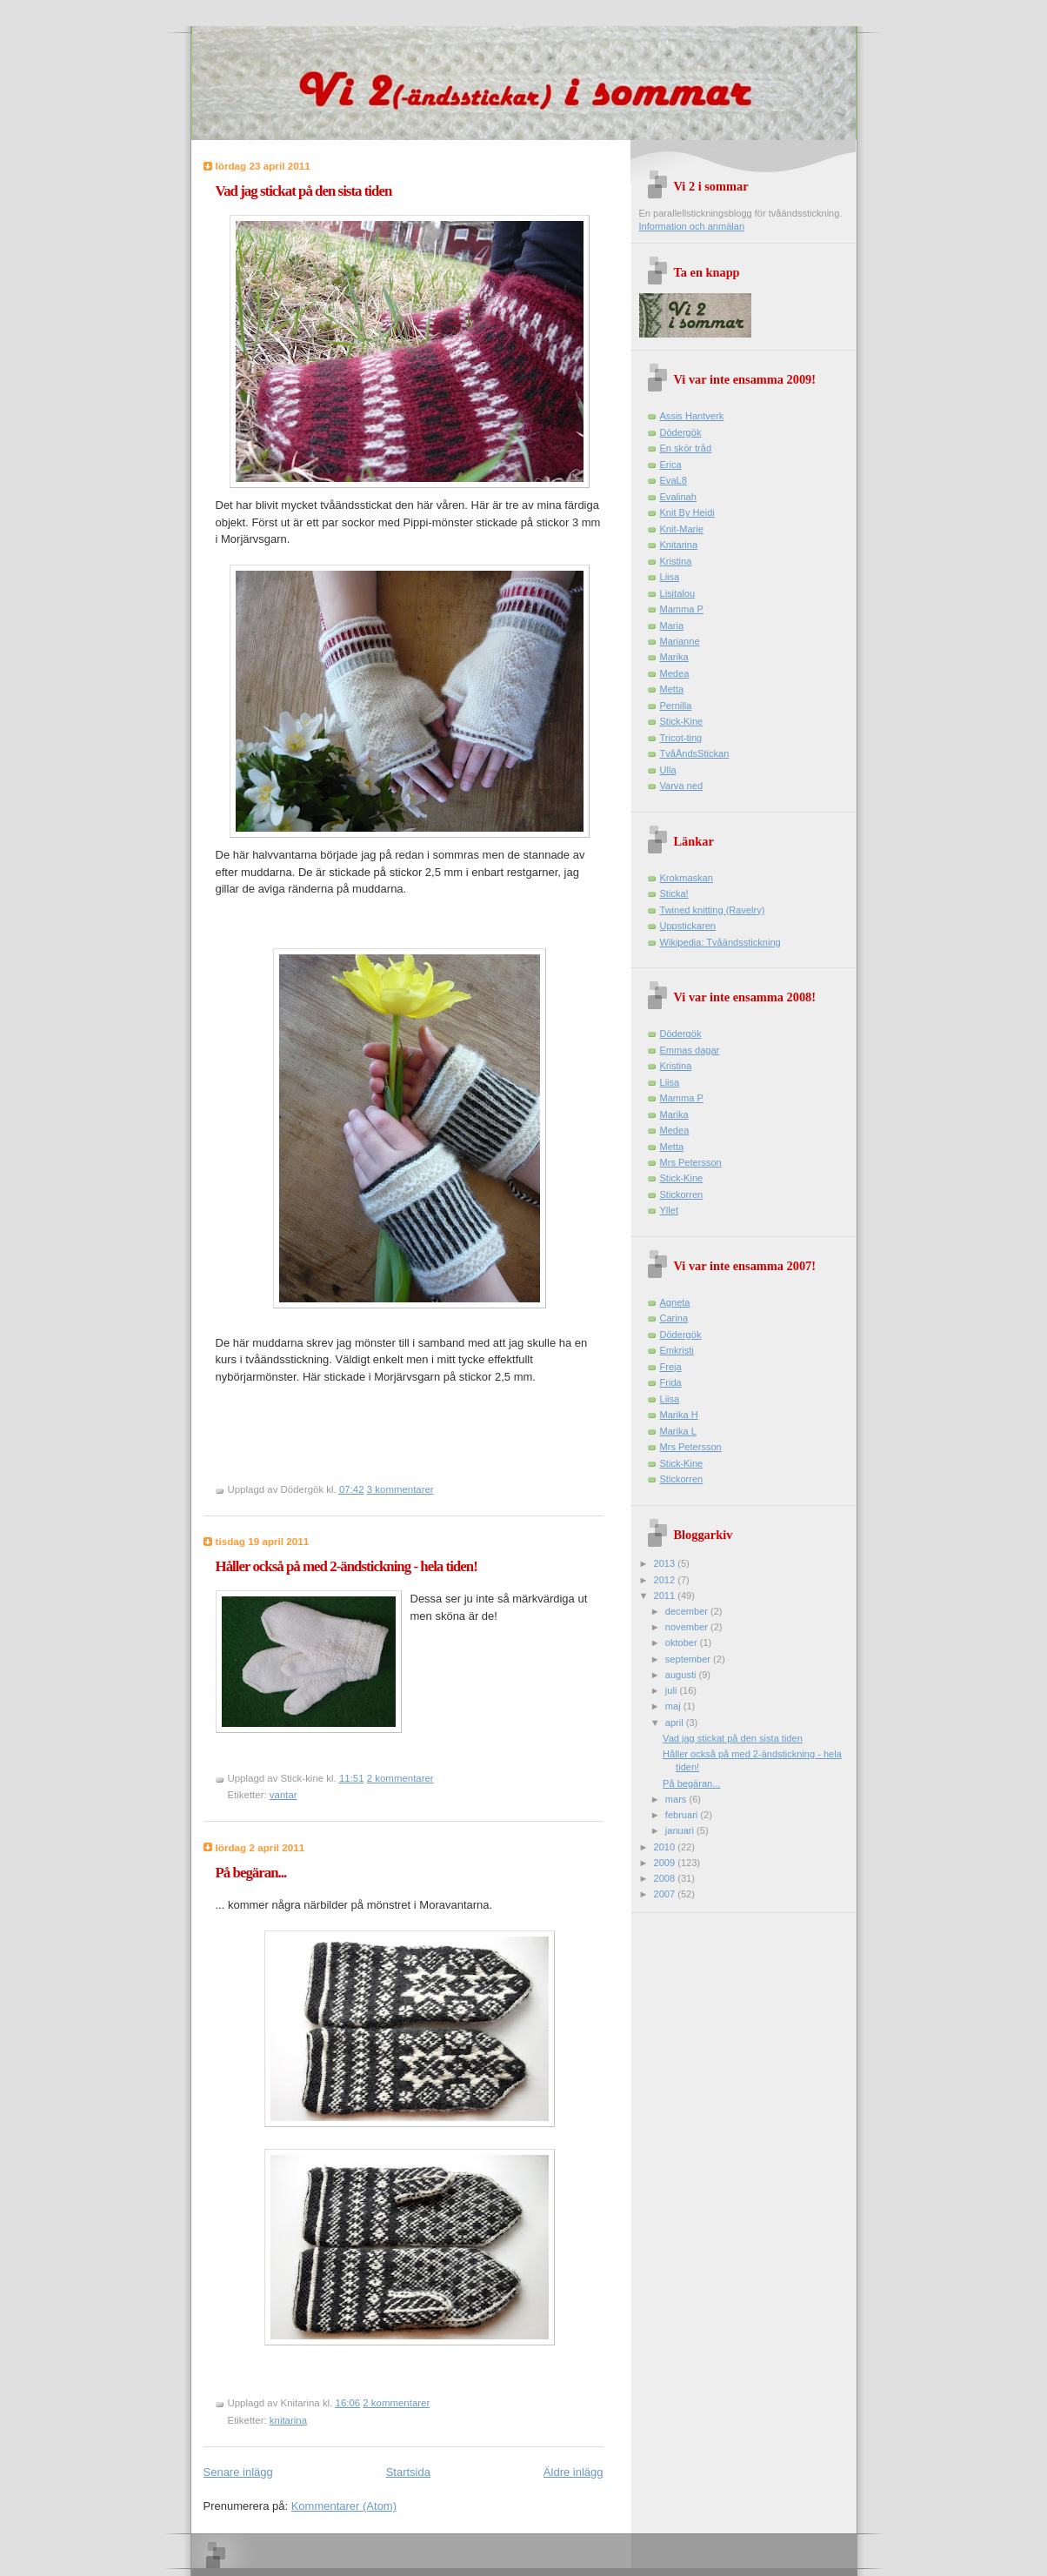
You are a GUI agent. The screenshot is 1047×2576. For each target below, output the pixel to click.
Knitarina (679, 544)
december (687, 1611)
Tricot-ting (681, 738)
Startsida (408, 2472)
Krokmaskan (686, 878)
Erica (671, 464)
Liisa (670, 577)
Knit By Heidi (687, 512)
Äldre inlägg (574, 2472)
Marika (674, 657)
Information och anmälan (692, 226)
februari (683, 1815)
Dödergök (681, 432)
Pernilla (676, 705)
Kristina (676, 561)
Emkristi (677, 1350)
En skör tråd (686, 448)
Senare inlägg (238, 2472)
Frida (671, 1382)
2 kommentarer (400, 1778)
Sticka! (674, 893)
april (675, 1722)
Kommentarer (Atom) (344, 2505)
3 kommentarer (400, 1489)
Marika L (678, 1431)
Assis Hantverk (692, 416)
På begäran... (251, 1872)
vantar (283, 1795)
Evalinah (678, 497)
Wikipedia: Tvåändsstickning (720, 942)
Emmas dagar (690, 1050)
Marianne (680, 641)
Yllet (669, 1210)
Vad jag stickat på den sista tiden (304, 191)
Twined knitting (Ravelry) (712, 910)
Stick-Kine (682, 721)
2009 (666, 1862)
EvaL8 (673, 480)
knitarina (288, 2420)
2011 (666, 1595)
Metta (672, 689)
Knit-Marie (682, 529)
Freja (671, 1367)
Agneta (675, 1302)
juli (672, 1690)
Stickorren (682, 1194)
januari (681, 1830)
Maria (672, 625)
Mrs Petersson (691, 1162)
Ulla (668, 770)
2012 (666, 1580)
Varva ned (682, 785)
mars (677, 1799)
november (687, 1627)
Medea (675, 673)
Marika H (679, 1414)
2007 (666, 1894)
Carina (674, 1318)
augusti (682, 1674)
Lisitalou (678, 593)
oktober (682, 1642)
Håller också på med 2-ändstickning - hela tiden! (346, 1566)
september (689, 1659)
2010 (666, 1847)
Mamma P (682, 609)
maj (674, 1706)
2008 (666, 1878)
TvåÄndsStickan (695, 753)
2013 (666, 1563)
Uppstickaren (688, 925)
